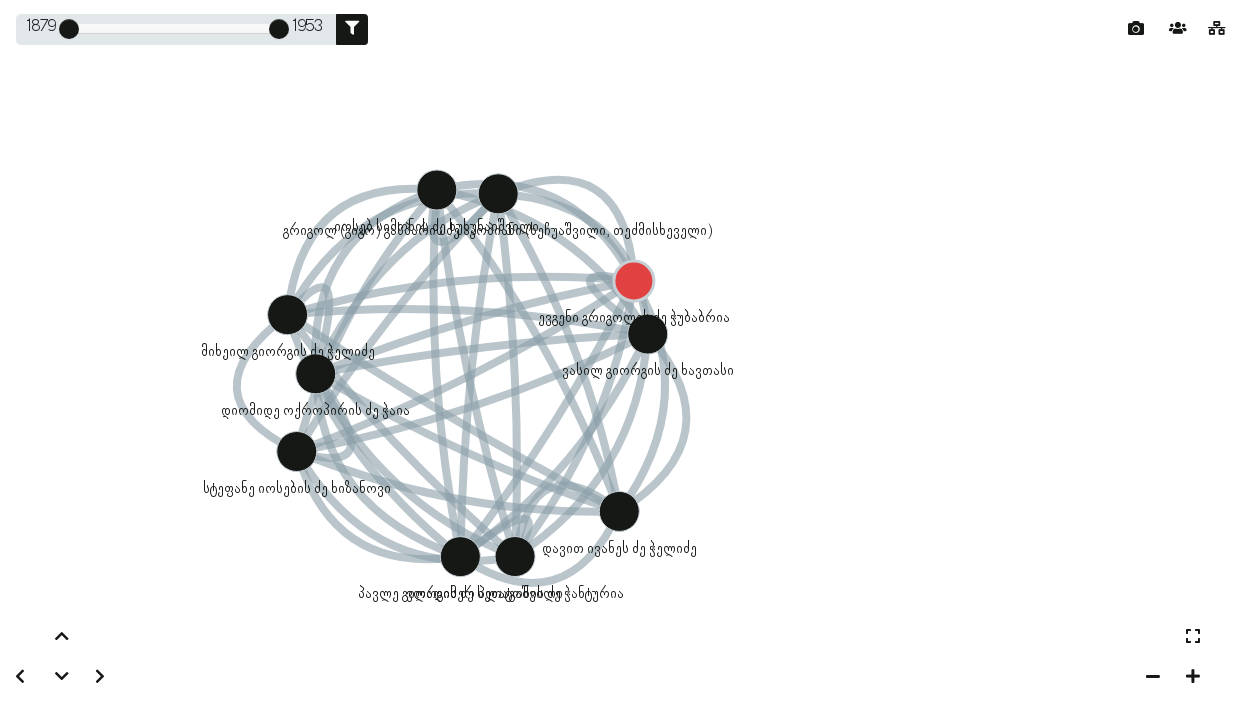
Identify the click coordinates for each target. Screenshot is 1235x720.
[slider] (69, 29)
